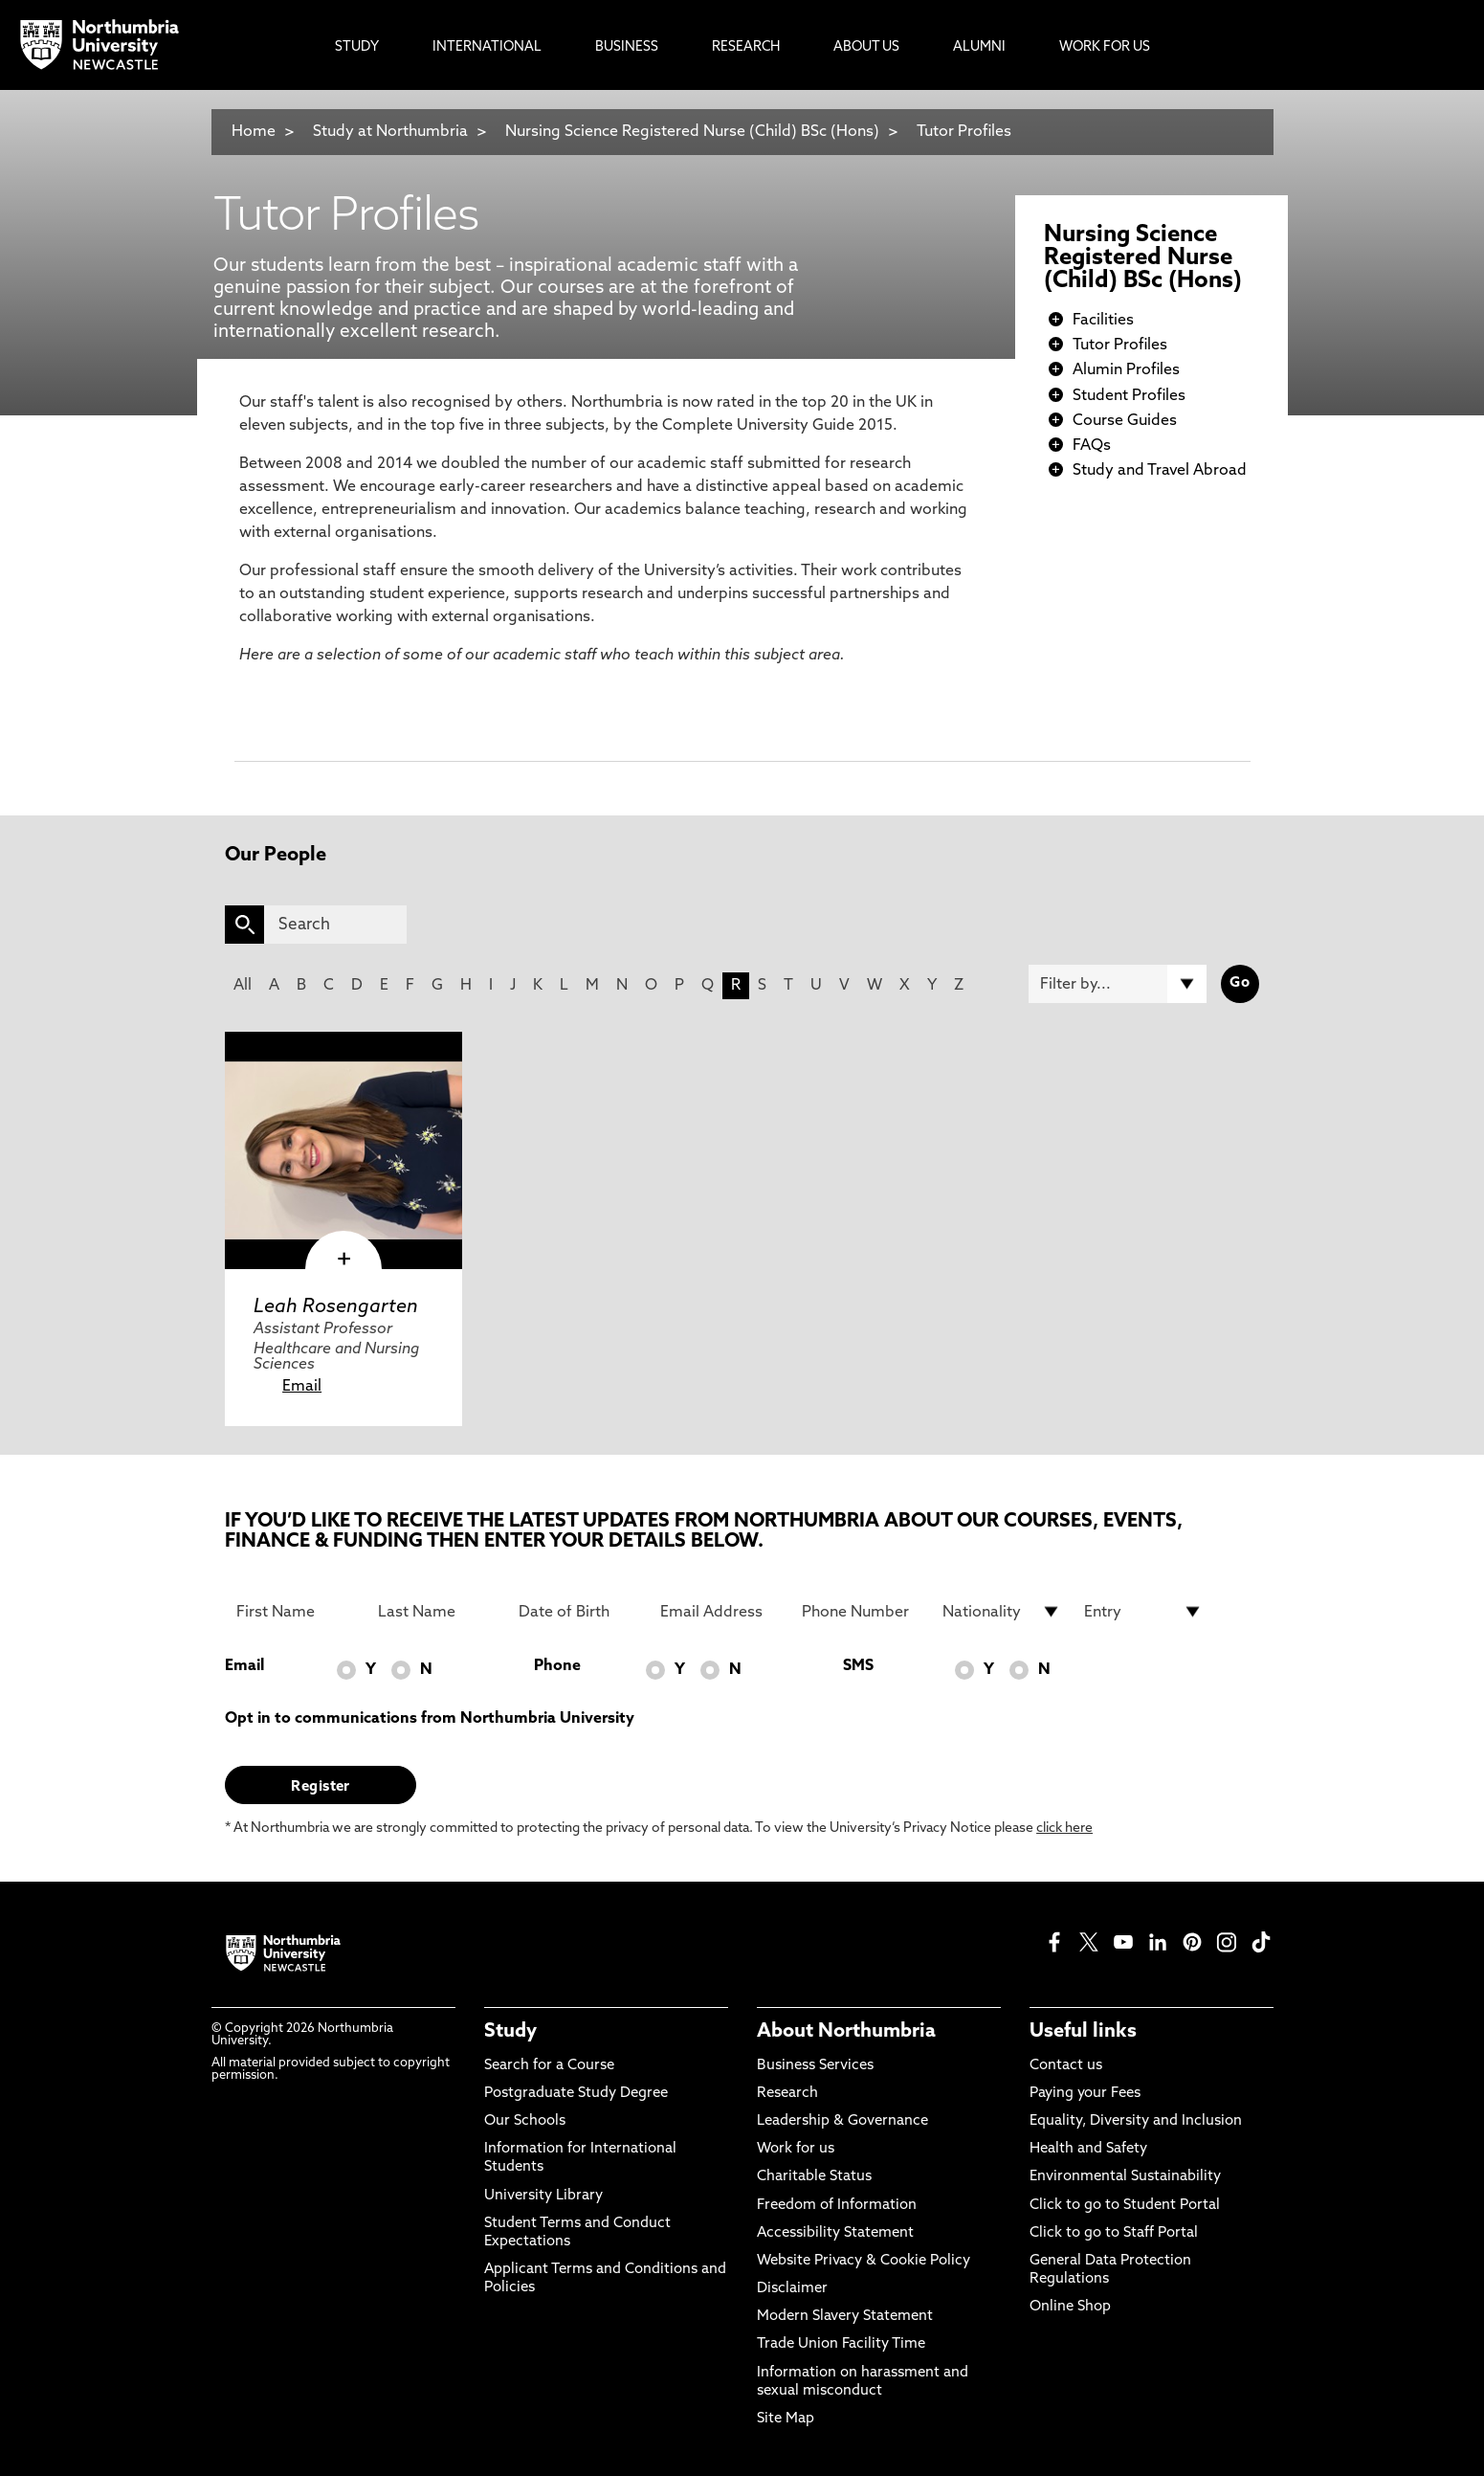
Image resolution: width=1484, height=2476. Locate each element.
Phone (557, 1666)
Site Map (785, 2419)
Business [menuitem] (626, 47)
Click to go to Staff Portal (1114, 2233)
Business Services (815, 2066)
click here (1064, 1828)
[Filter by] (1118, 984)
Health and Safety (1088, 2149)
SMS (858, 1666)
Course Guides (1125, 421)
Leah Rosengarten (336, 1307)
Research (787, 2093)
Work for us (795, 2149)
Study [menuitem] (357, 47)
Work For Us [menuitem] (1104, 47)
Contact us (1066, 2066)
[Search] (335, 924)
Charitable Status (814, 2177)
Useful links (1083, 2031)
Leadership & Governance (842, 2121)
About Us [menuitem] (866, 47)
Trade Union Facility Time (841, 2344)
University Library (543, 2196)
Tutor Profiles (964, 132)
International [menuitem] (487, 47)
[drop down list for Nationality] (1002, 1612)
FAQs (1092, 446)
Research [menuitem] (746, 47)
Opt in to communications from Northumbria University (429, 1719)
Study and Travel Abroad (1160, 471)
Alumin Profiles (1126, 370)
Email (301, 1386)
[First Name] (296, 1612)
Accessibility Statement (835, 2233)
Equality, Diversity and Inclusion (1136, 2121)
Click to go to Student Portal (1125, 2205)
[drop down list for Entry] (1143, 1612)
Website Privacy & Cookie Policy (863, 2261)
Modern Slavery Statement (845, 2316)
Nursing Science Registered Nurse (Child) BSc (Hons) (694, 132)
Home (254, 132)
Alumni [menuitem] (979, 47)
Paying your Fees (1085, 2093)
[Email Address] (719, 1612)
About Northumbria (846, 2031)
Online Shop (1070, 2307)
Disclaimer (792, 2289)
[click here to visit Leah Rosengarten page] (343, 1150)
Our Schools (524, 2121)
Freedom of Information (837, 2205)
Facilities (1103, 320)
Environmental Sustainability (1125, 2177)
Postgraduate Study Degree (576, 2093)
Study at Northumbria (390, 132)
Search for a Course (549, 2066)
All (242, 985)
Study (510, 2031)
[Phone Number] (861, 1612)
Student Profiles (1129, 396)
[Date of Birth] (578, 1612)
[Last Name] (437, 1612)
